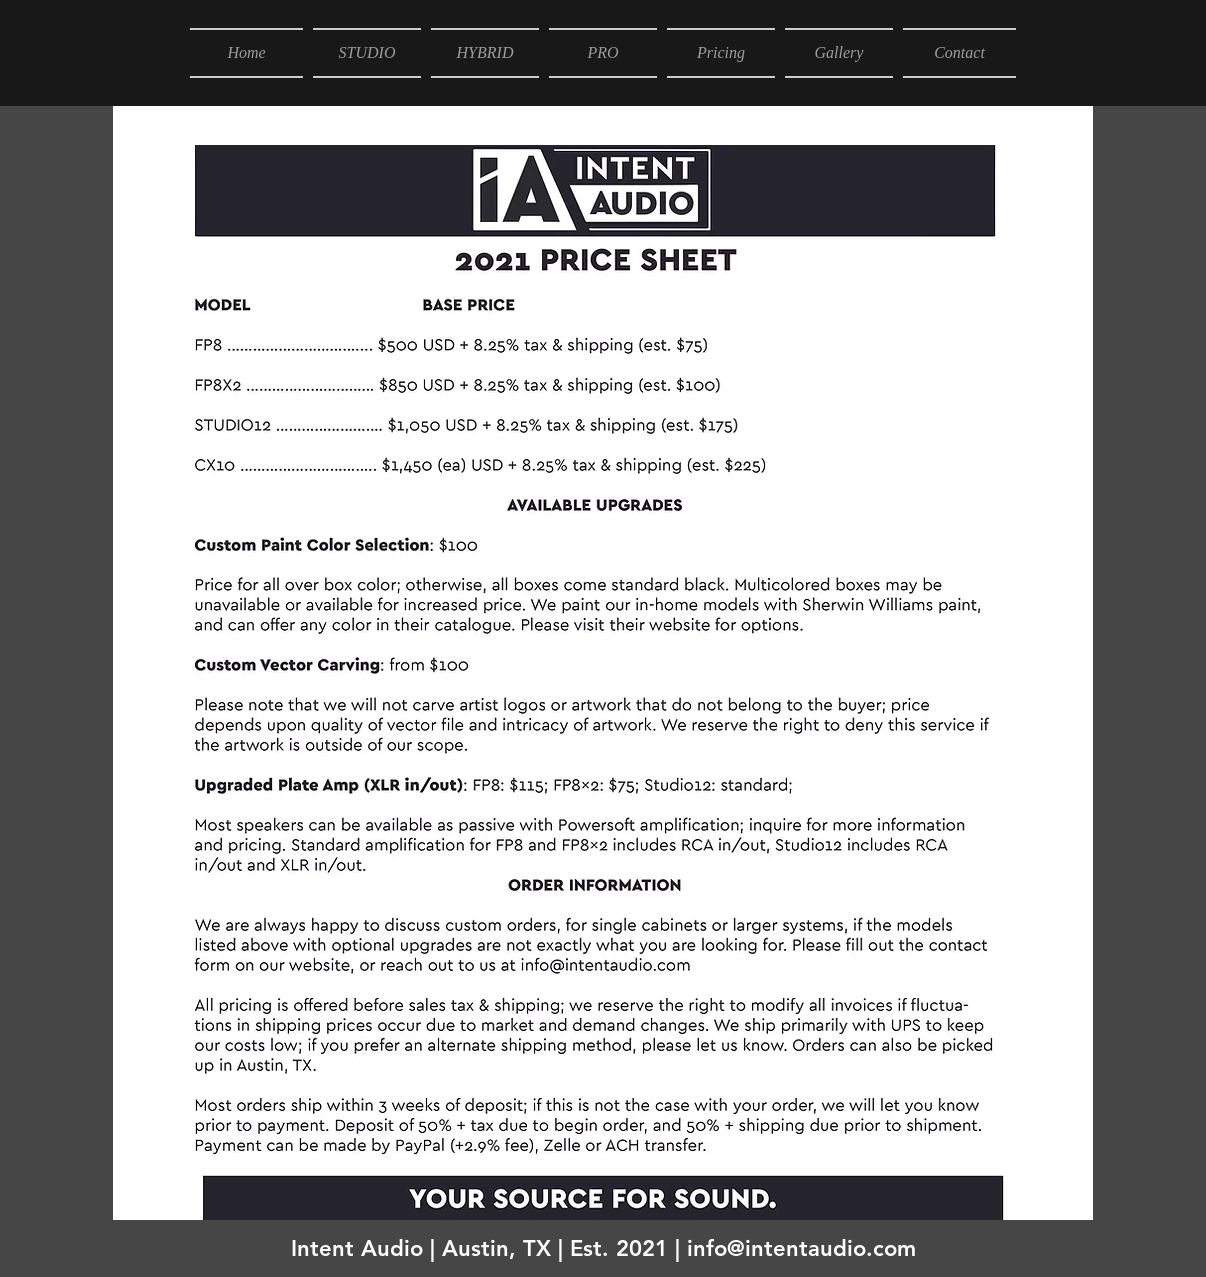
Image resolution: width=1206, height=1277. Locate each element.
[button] (367, 53)
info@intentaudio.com (801, 1248)
